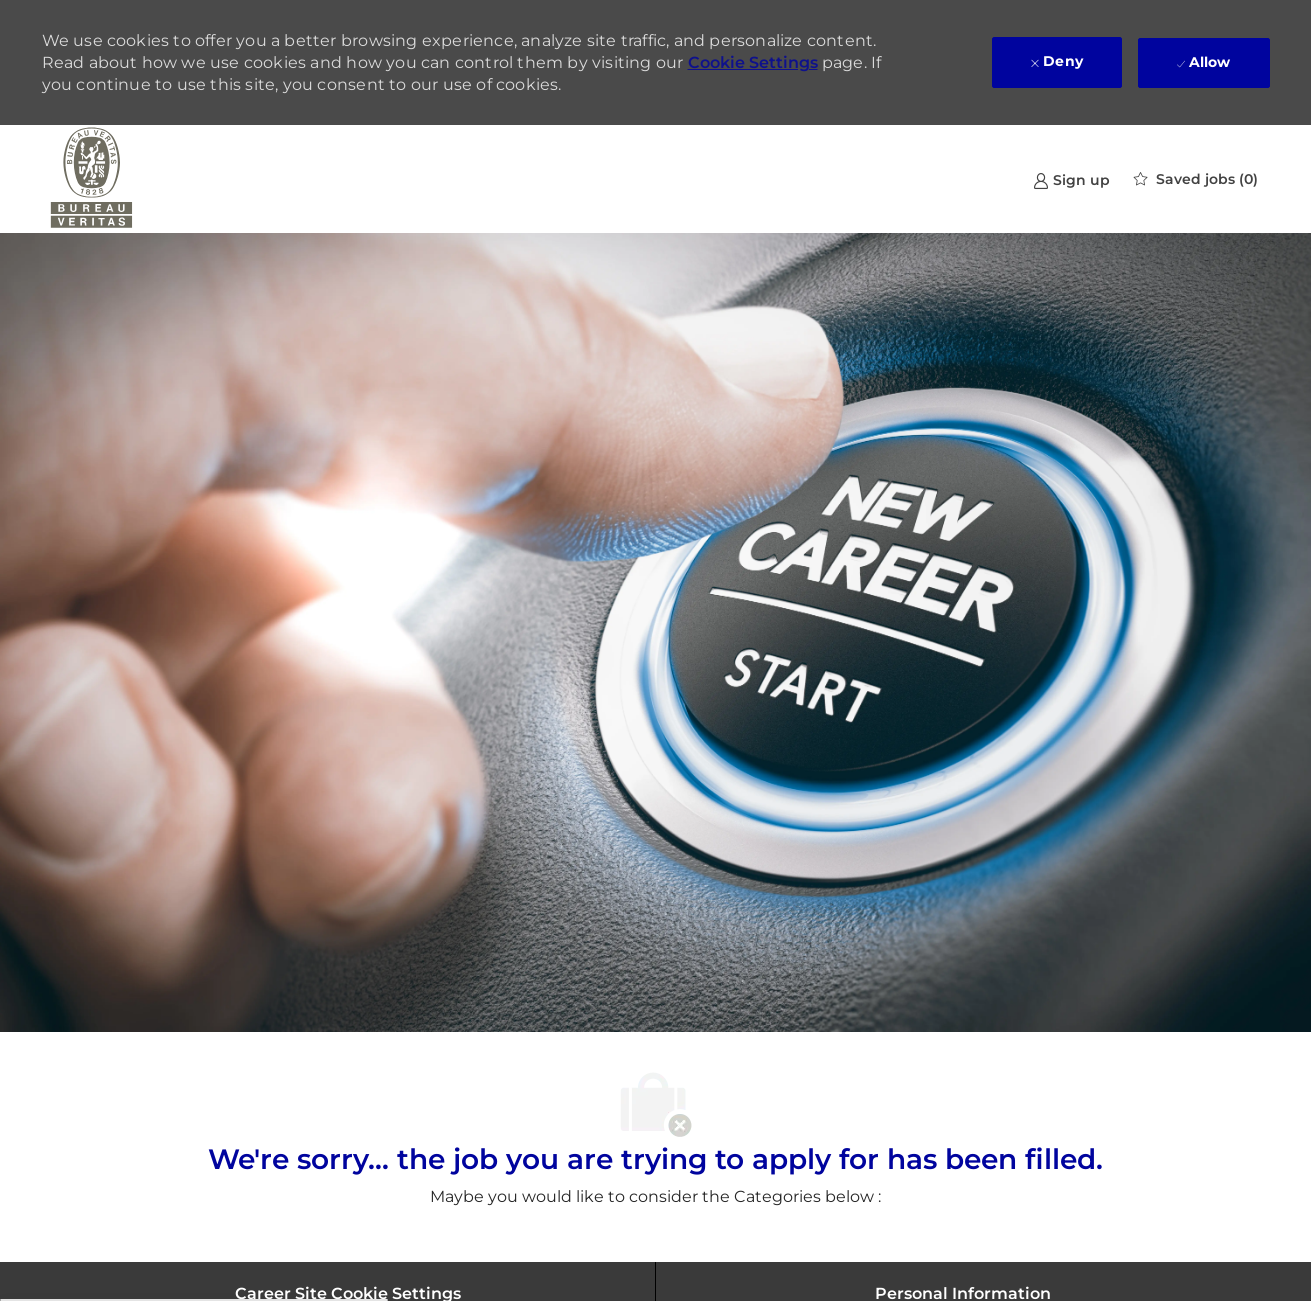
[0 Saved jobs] (1196, 179)
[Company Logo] (92, 179)
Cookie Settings (753, 62)
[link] (1071, 179)
